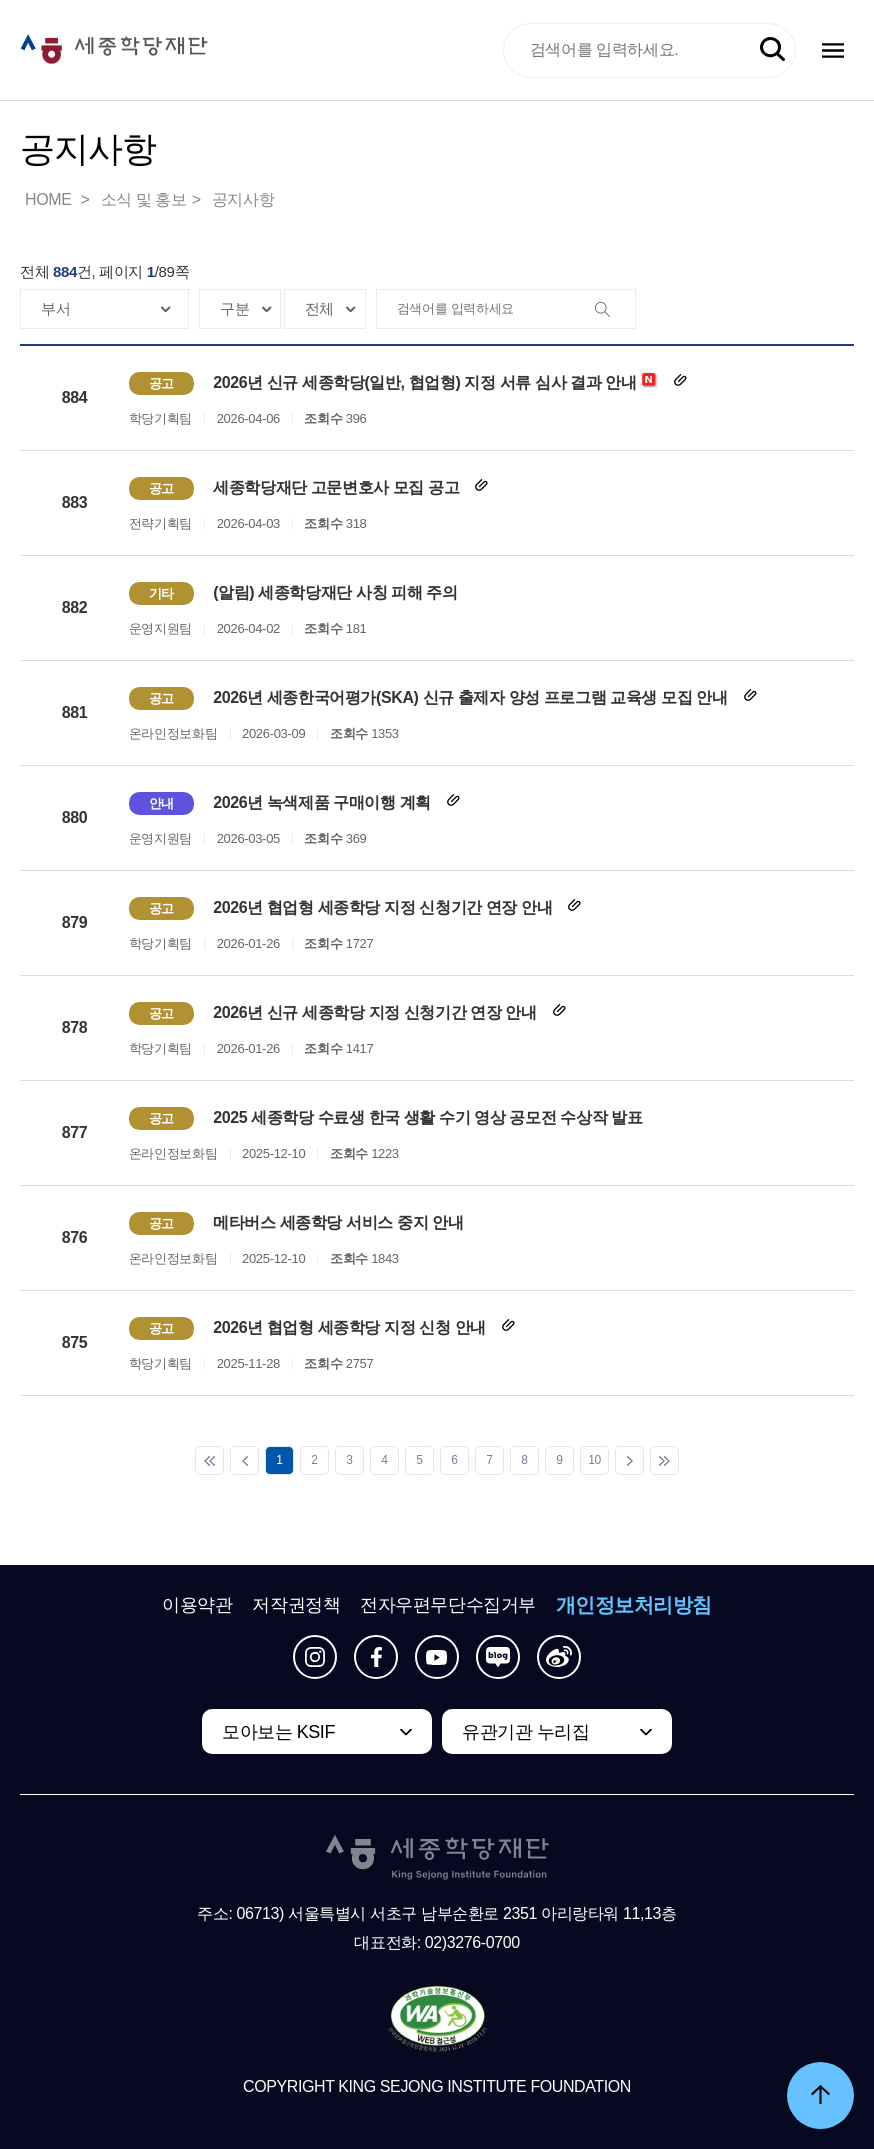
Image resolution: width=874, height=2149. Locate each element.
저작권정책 (296, 1605)
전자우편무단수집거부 (448, 1605)
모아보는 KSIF (278, 1732)
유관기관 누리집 (525, 1732)
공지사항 (243, 199)
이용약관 (197, 1605)
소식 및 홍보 (144, 199)
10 (594, 1460)
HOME (50, 199)
